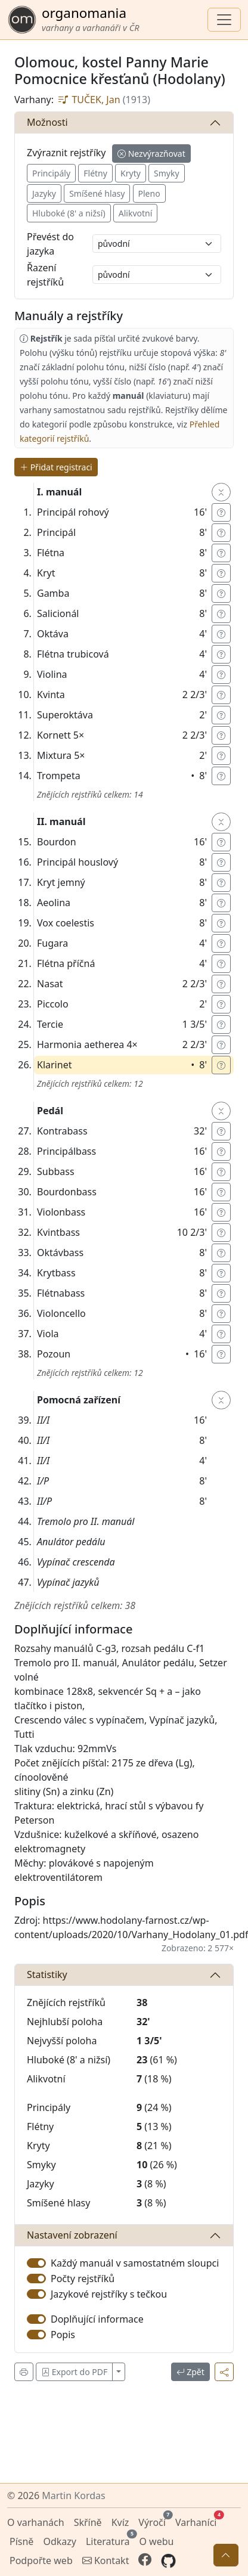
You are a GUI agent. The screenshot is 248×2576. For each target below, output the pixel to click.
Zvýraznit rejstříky (66, 152)
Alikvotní (136, 213)
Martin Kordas (73, 2495)
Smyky (166, 173)
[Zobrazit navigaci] (224, 20)
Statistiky (47, 1974)
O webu (156, 2541)
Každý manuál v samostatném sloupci (135, 2263)
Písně (21, 2541)
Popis (63, 2334)
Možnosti (47, 122)
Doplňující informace (97, 2319)
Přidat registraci (56, 467)
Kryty (130, 173)
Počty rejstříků (82, 2278)
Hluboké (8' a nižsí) (69, 213)
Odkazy (59, 2541)
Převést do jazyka (50, 244)
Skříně (88, 2522)
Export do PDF (74, 2371)
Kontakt (105, 2560)
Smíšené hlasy (97, 193)
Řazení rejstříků (45, 275)
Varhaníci (197, 2521)
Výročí (153, 2521)
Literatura (109, 2540)
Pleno (149, 193)
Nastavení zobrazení (72, 2235)
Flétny (95, 173)
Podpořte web (41, 2560)
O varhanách (35, 2522)
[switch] (36, 2263)
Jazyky (44, 193)
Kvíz (120, 2522)
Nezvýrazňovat (151, 153)
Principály (51, 173)
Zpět (190, 2371)
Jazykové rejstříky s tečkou (109, 2294)
